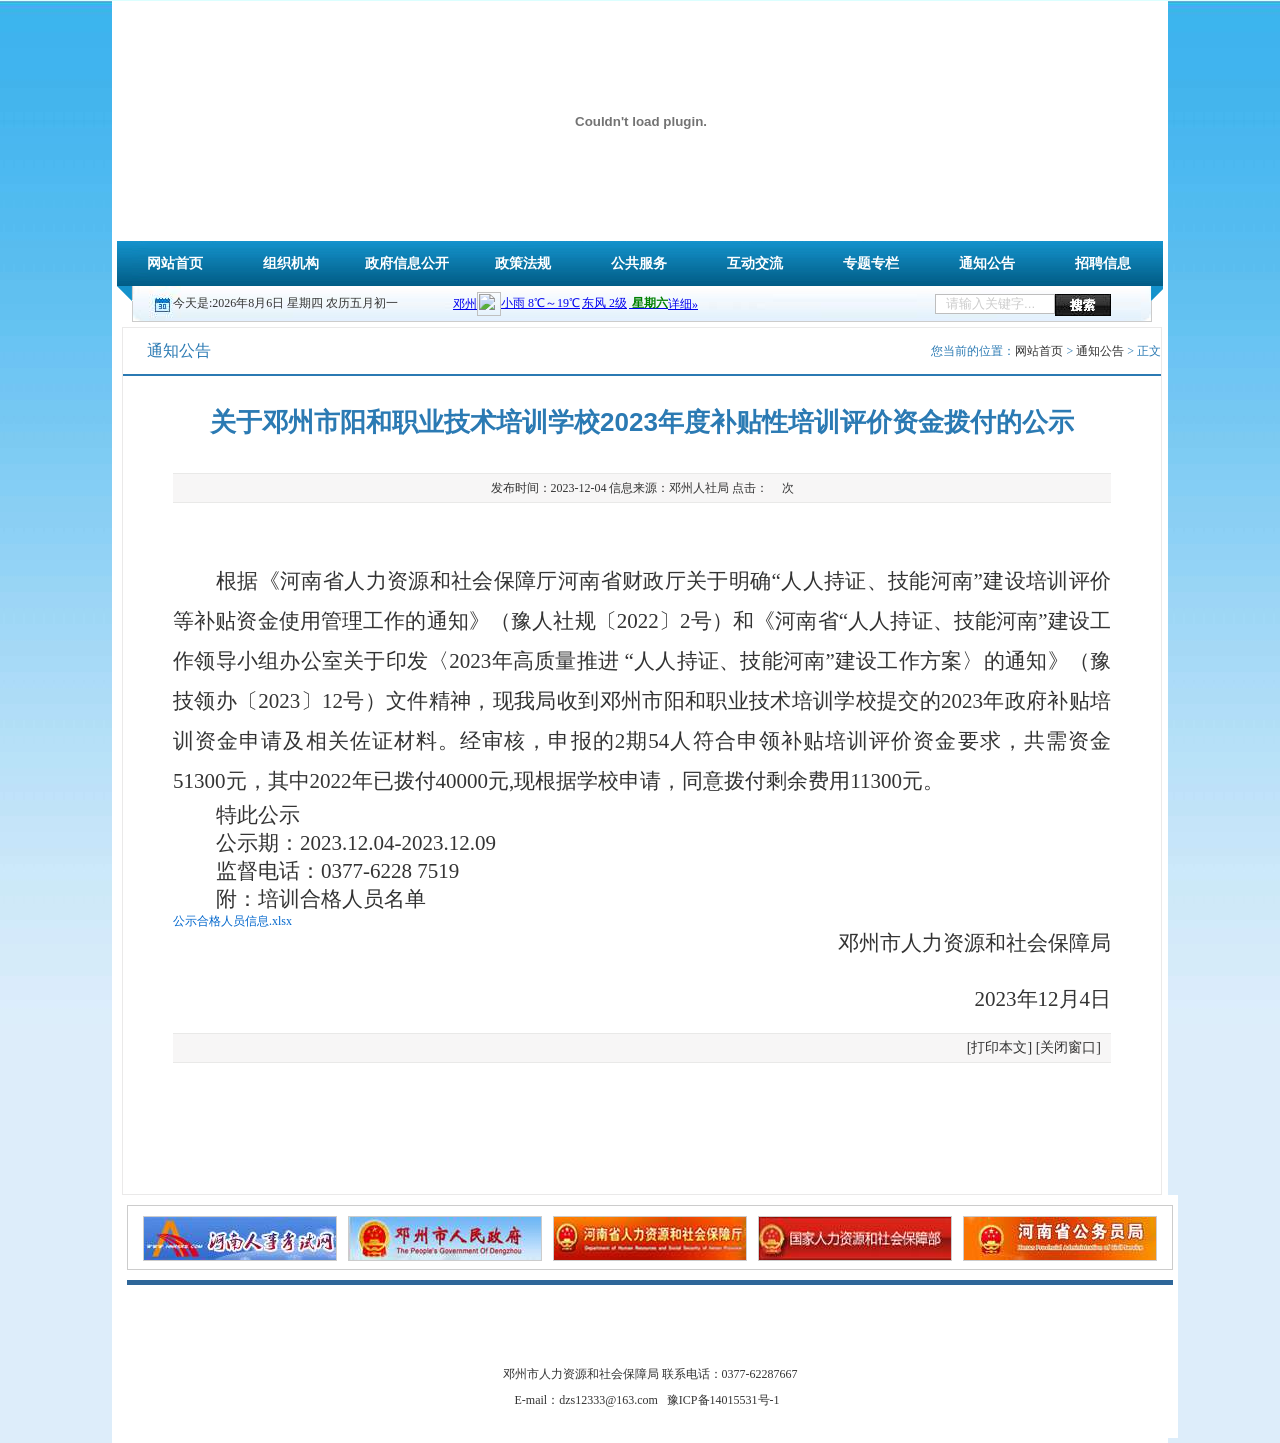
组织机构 (291, 263)
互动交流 (755, 263)
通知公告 (987, 263)
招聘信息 (1103, 263)
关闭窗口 (1068, 1047)
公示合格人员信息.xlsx (232, 921)
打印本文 (999, 1047)
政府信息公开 (407, 263)
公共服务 (639, 263)
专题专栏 (871, 263)
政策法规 (523, 263)
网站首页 (175, 263)
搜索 (1083, 304)
